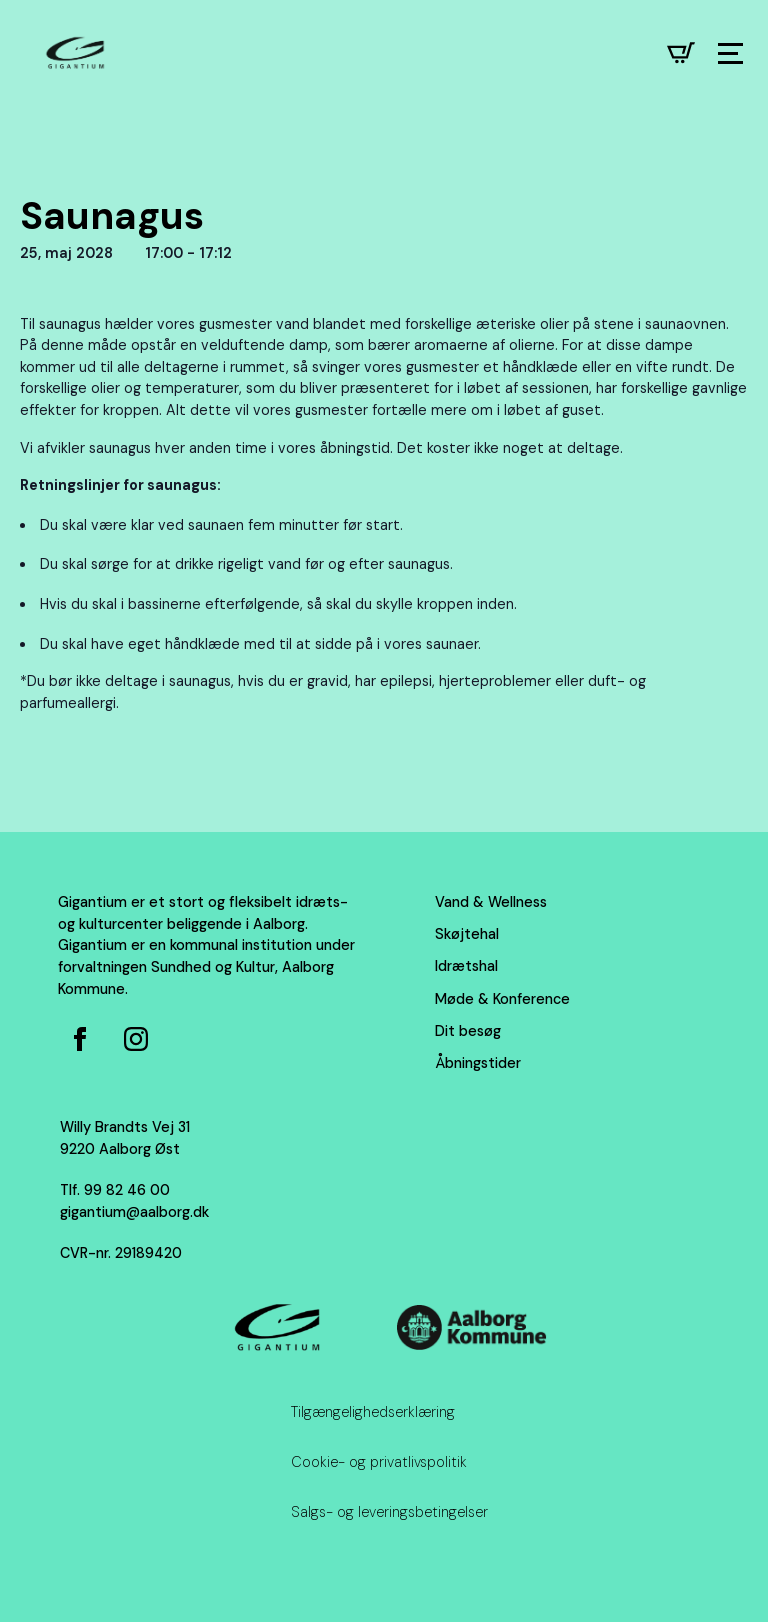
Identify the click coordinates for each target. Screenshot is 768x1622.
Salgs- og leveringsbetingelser (389, 1512)
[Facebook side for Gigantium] (80, 1039)
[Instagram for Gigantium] (136, 1039)
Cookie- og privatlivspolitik (379, 1462)
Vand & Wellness (491, 902)
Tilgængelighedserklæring (373, 1412)
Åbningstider (478, 1063)
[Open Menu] (730, 53)
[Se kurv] (681, 53)
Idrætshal (466, 966)
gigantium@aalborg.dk (134, 1212)
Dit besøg (468, 1031)
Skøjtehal (467, 934)
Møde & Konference (502, 999)
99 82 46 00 (127, 1190)
